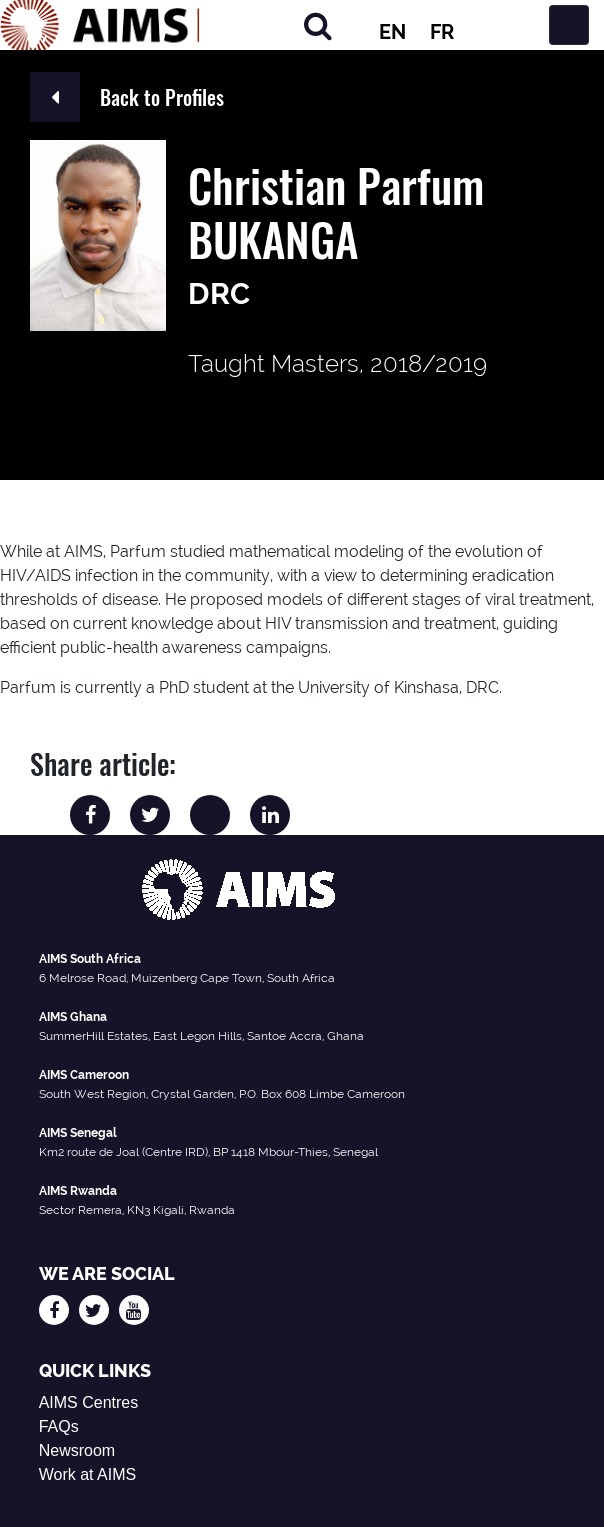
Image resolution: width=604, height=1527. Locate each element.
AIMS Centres (89, 1402)
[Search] (318, 25)
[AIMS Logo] (100, 25)
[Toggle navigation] (569, 25)
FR (442, 32)
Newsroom (77, 1450)
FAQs (59, 1426)
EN (392, 32)
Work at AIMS (88, 1474)
